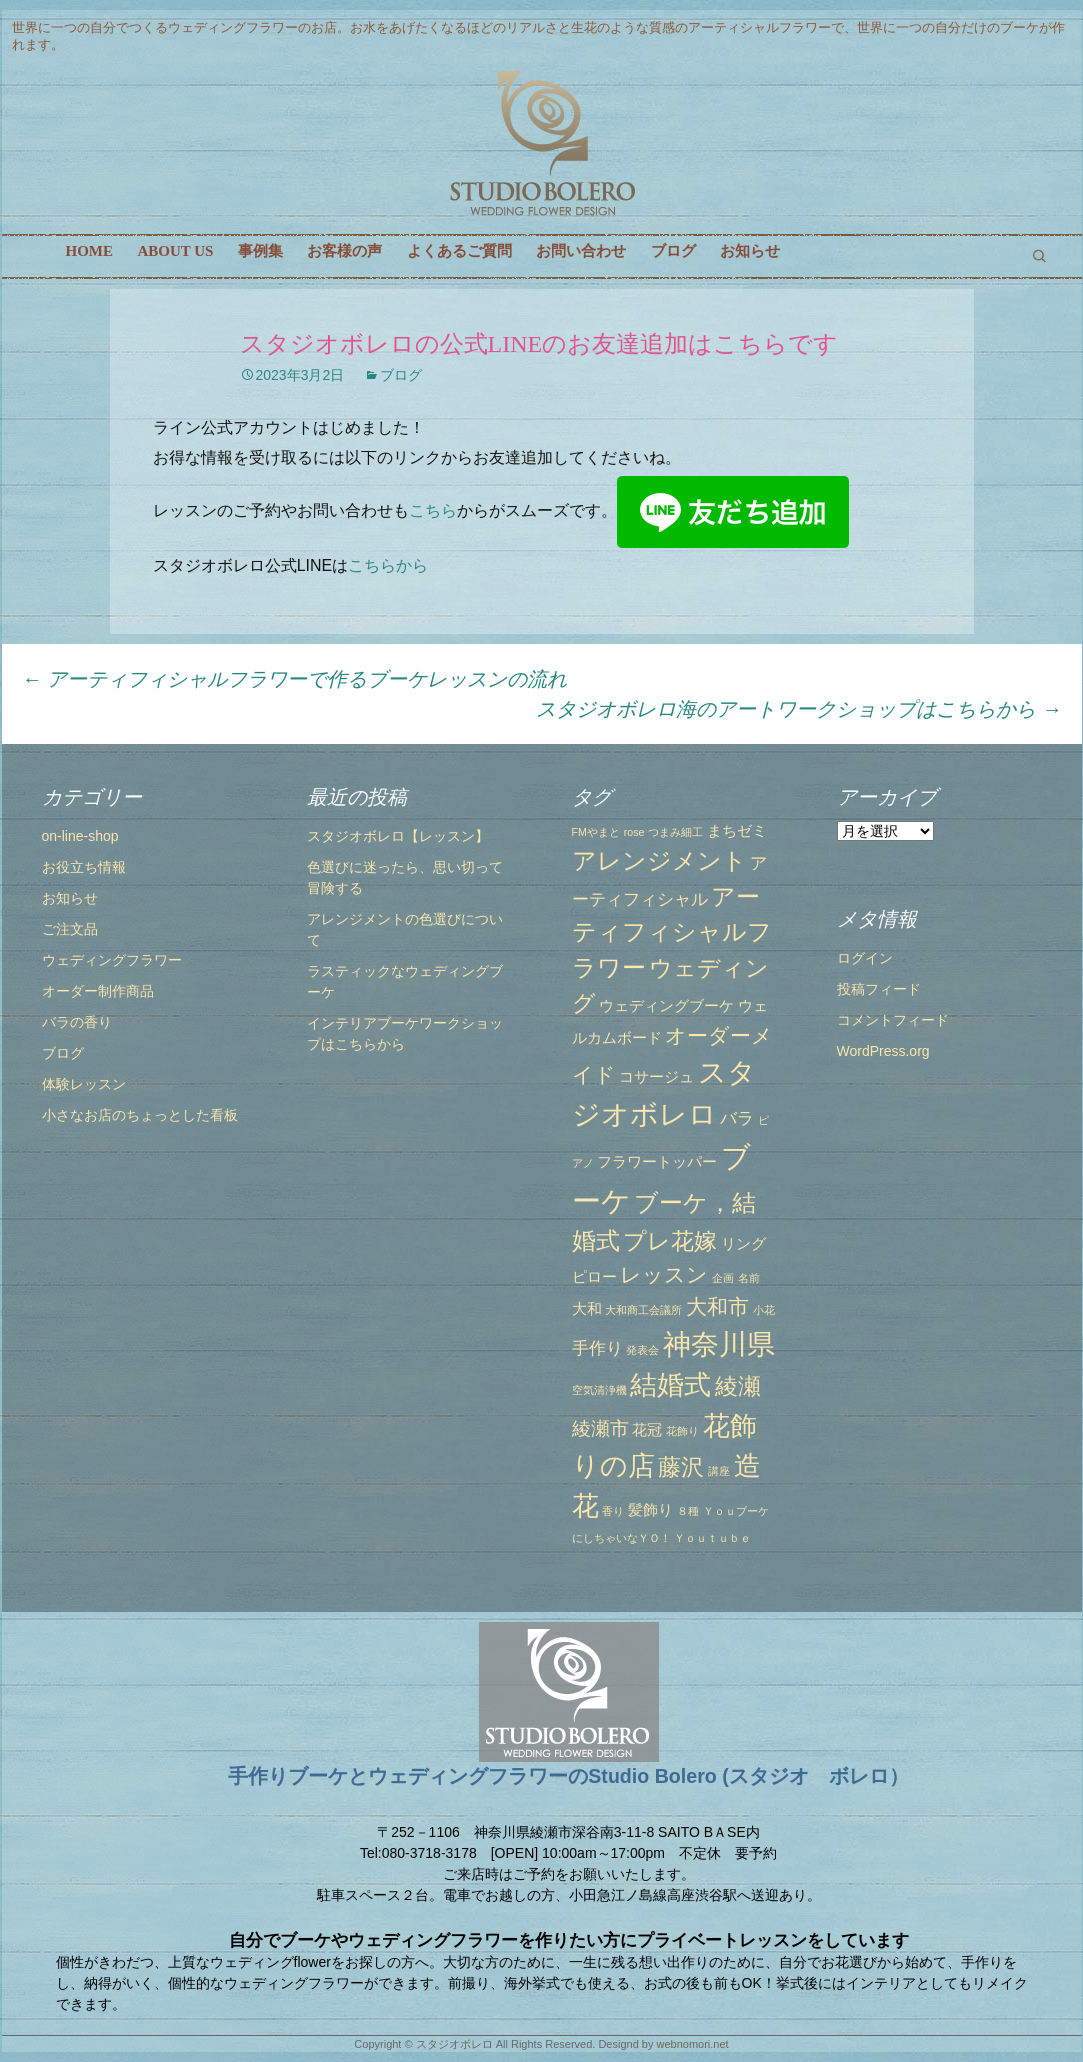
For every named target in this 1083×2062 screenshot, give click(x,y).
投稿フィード (879, 989)
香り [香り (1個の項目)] (613, 1511)
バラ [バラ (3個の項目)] (737, 1118)
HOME (90, 251)
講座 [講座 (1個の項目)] (719, 1471)
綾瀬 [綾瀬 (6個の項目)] (738, 1386)
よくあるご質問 (459, 251)
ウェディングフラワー (112, 960)
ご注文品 (70, 929)
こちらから (388, 565)
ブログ (673, 251)
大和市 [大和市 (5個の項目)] (717, 1306)
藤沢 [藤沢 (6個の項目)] (681, 1467)
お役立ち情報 (84, 867)
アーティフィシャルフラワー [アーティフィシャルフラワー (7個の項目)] (672, 932)
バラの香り (77, 1022)
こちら (433, 510)
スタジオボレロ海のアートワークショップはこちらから (799, 709)
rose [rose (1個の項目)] (634, 832)
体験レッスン (84, 1084)
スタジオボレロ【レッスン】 (398, 836)
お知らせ (750, 251)
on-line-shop (80, 836)
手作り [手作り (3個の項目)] (597, 1348)
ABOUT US (175, 251)
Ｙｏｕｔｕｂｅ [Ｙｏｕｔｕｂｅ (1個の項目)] (712, 1538)
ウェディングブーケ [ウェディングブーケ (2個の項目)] (666, 1006)
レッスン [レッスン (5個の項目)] (664, 1274)
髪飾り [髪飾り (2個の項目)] (650, 1510)
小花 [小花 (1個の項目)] (764, 1310)
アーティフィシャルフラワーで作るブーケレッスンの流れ (295, 679)
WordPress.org (883, 1051)
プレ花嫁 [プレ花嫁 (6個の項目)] (670, 1241)
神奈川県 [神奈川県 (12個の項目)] (719, 1344)
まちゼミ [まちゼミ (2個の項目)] (737, 831)
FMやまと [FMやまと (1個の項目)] (596, 832)
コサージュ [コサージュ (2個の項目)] (656, 1077)
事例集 (260, 251)
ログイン (865, 958)
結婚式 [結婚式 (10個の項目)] (670, 1385)
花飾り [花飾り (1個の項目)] (682, 1431)
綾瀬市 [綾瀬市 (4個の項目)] (600, 1428)
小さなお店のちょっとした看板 (140, 1115)
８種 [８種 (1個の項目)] (688, 1511)
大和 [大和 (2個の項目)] (587, 1309)
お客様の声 (344, 251)
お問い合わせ (581, 251)
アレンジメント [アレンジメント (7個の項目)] (659, 860)
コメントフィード (893, 1020)
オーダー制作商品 (98, 991)
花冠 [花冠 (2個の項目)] (647, 1430)
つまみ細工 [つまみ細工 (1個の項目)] (675, 832)
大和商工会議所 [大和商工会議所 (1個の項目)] (643, 1310)
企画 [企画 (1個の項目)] (723, 1278)
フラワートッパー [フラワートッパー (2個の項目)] (657, 1162)
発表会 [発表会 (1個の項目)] (642, 1350)
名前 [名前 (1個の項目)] (749, 1278)
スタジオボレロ (454, 2044)
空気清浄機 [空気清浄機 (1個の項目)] (599, 1390)
